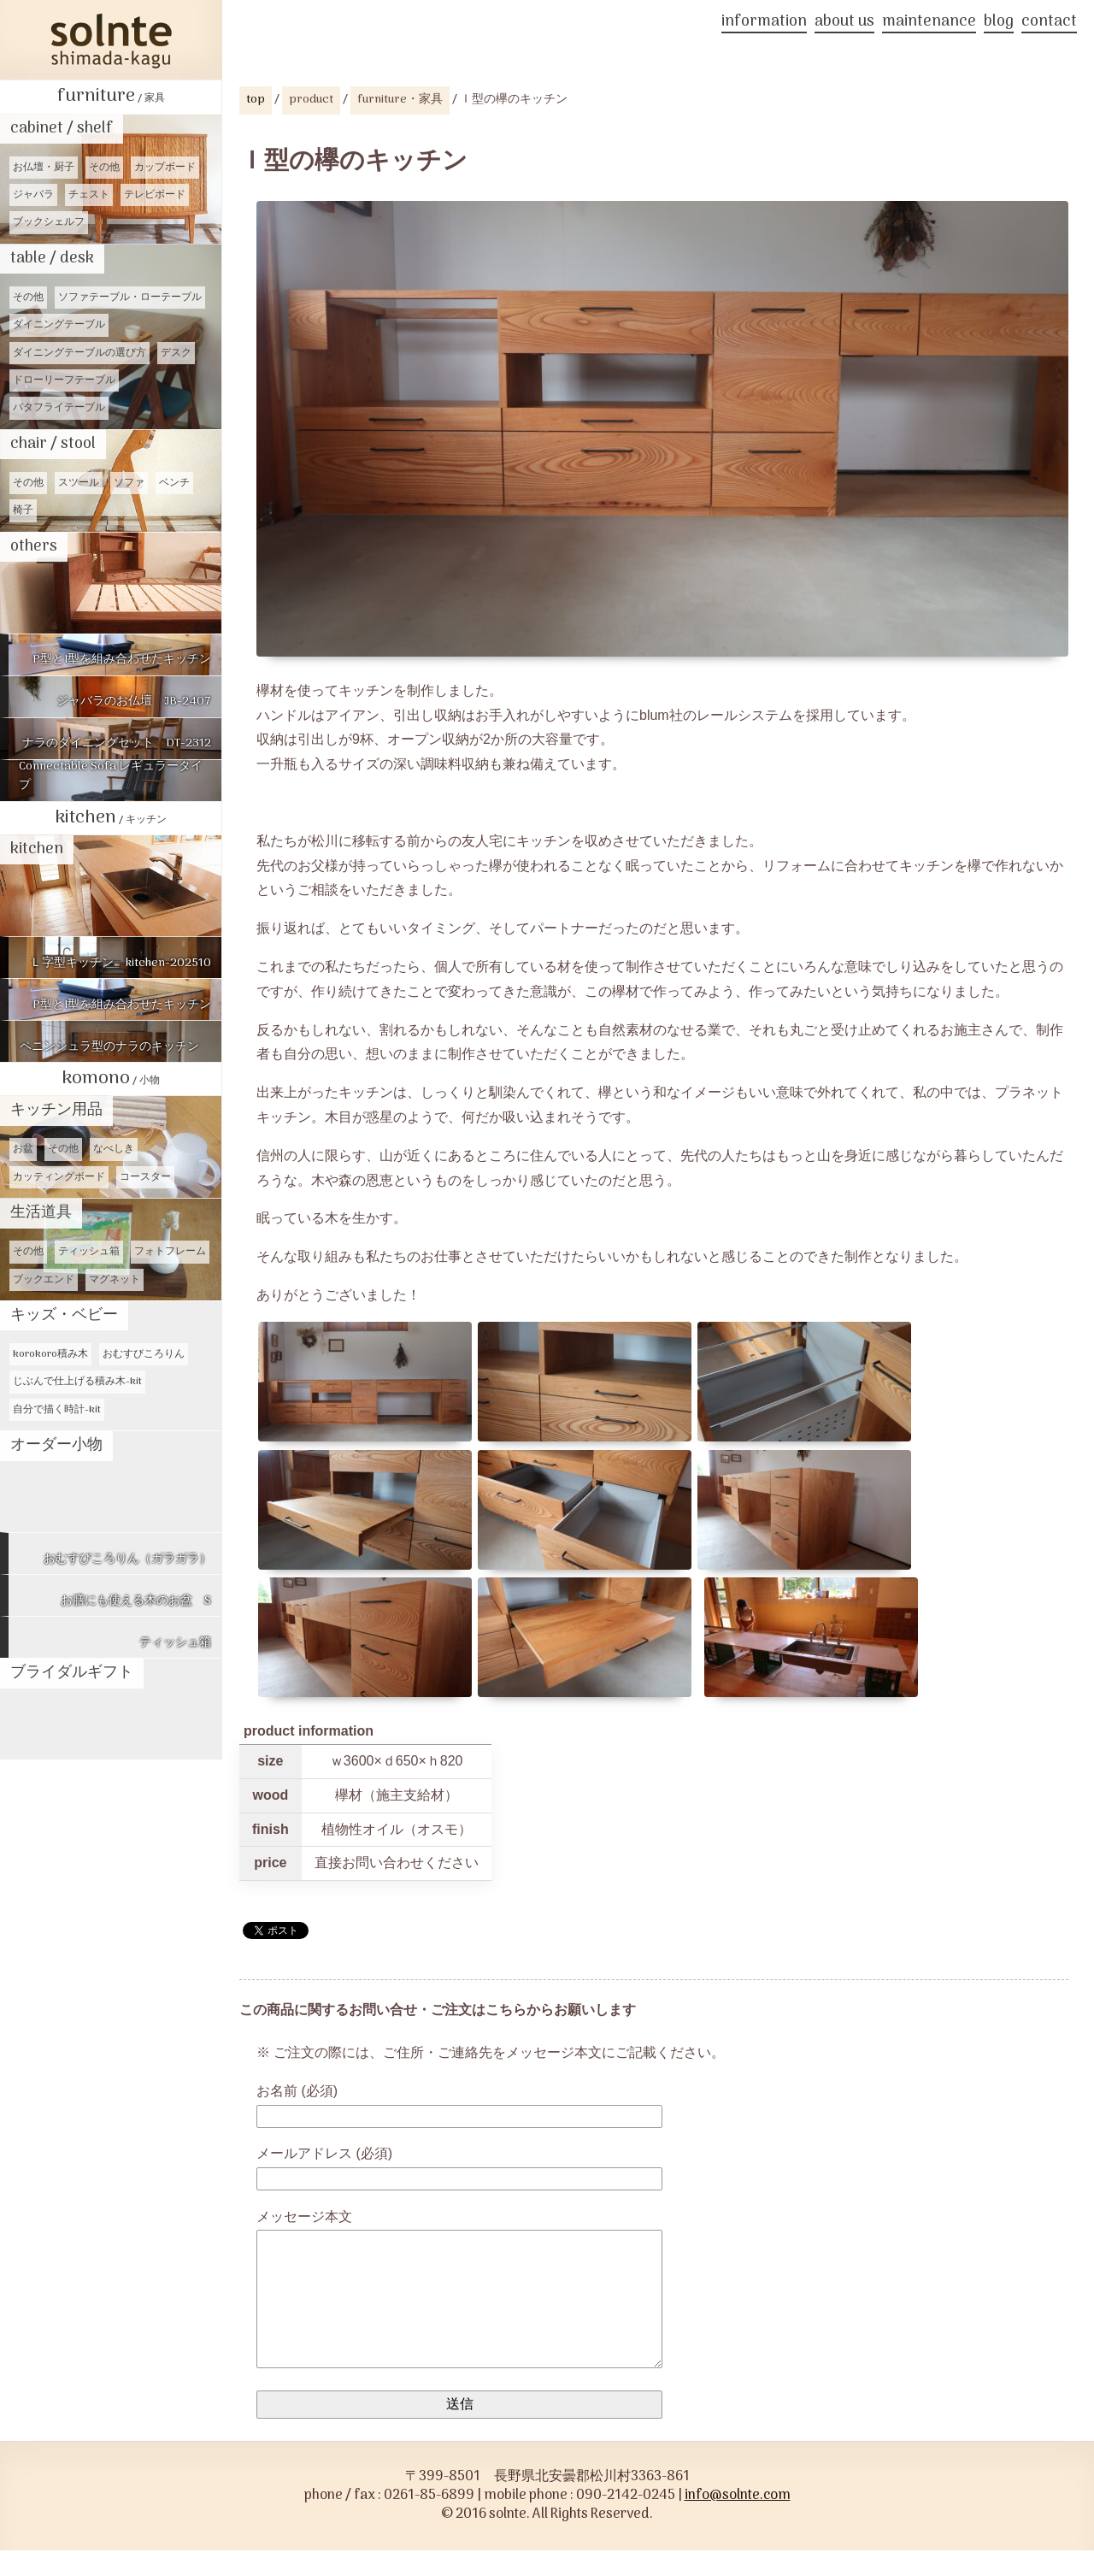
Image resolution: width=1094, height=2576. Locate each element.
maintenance (929, 23)
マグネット (114, 1279)
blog (999, 23)
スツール (78, 483)
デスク (176, 353)
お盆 (23, 1149)
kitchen (111, 818)
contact (1049, 23)
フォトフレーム (170, 1251)
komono (111, 1078)
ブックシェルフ (49, 222)
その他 (104, 167)
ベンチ (174, 483)
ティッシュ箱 (89, 1251)
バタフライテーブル (59, 407)
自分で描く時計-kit (57, 1409)
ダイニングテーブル (59, 324)
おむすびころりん (144, 1354)
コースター (145, 1177)
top (255, 99)
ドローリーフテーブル (64, 380)
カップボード (165, 167)
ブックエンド (43, 1279)
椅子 (23, 510)
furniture (111, 96)
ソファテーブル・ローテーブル (130, 297)
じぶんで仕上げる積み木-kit (77, 1381)
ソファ (129, 483)
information (764, 23)
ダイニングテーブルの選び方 (79, 353)
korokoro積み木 (50, 1354)
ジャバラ (33, 194)
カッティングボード (59, 1177)
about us (844, 23)
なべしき (113, 1149)
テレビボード (154, 194)
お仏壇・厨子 (43, 167)
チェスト (88, 194)
